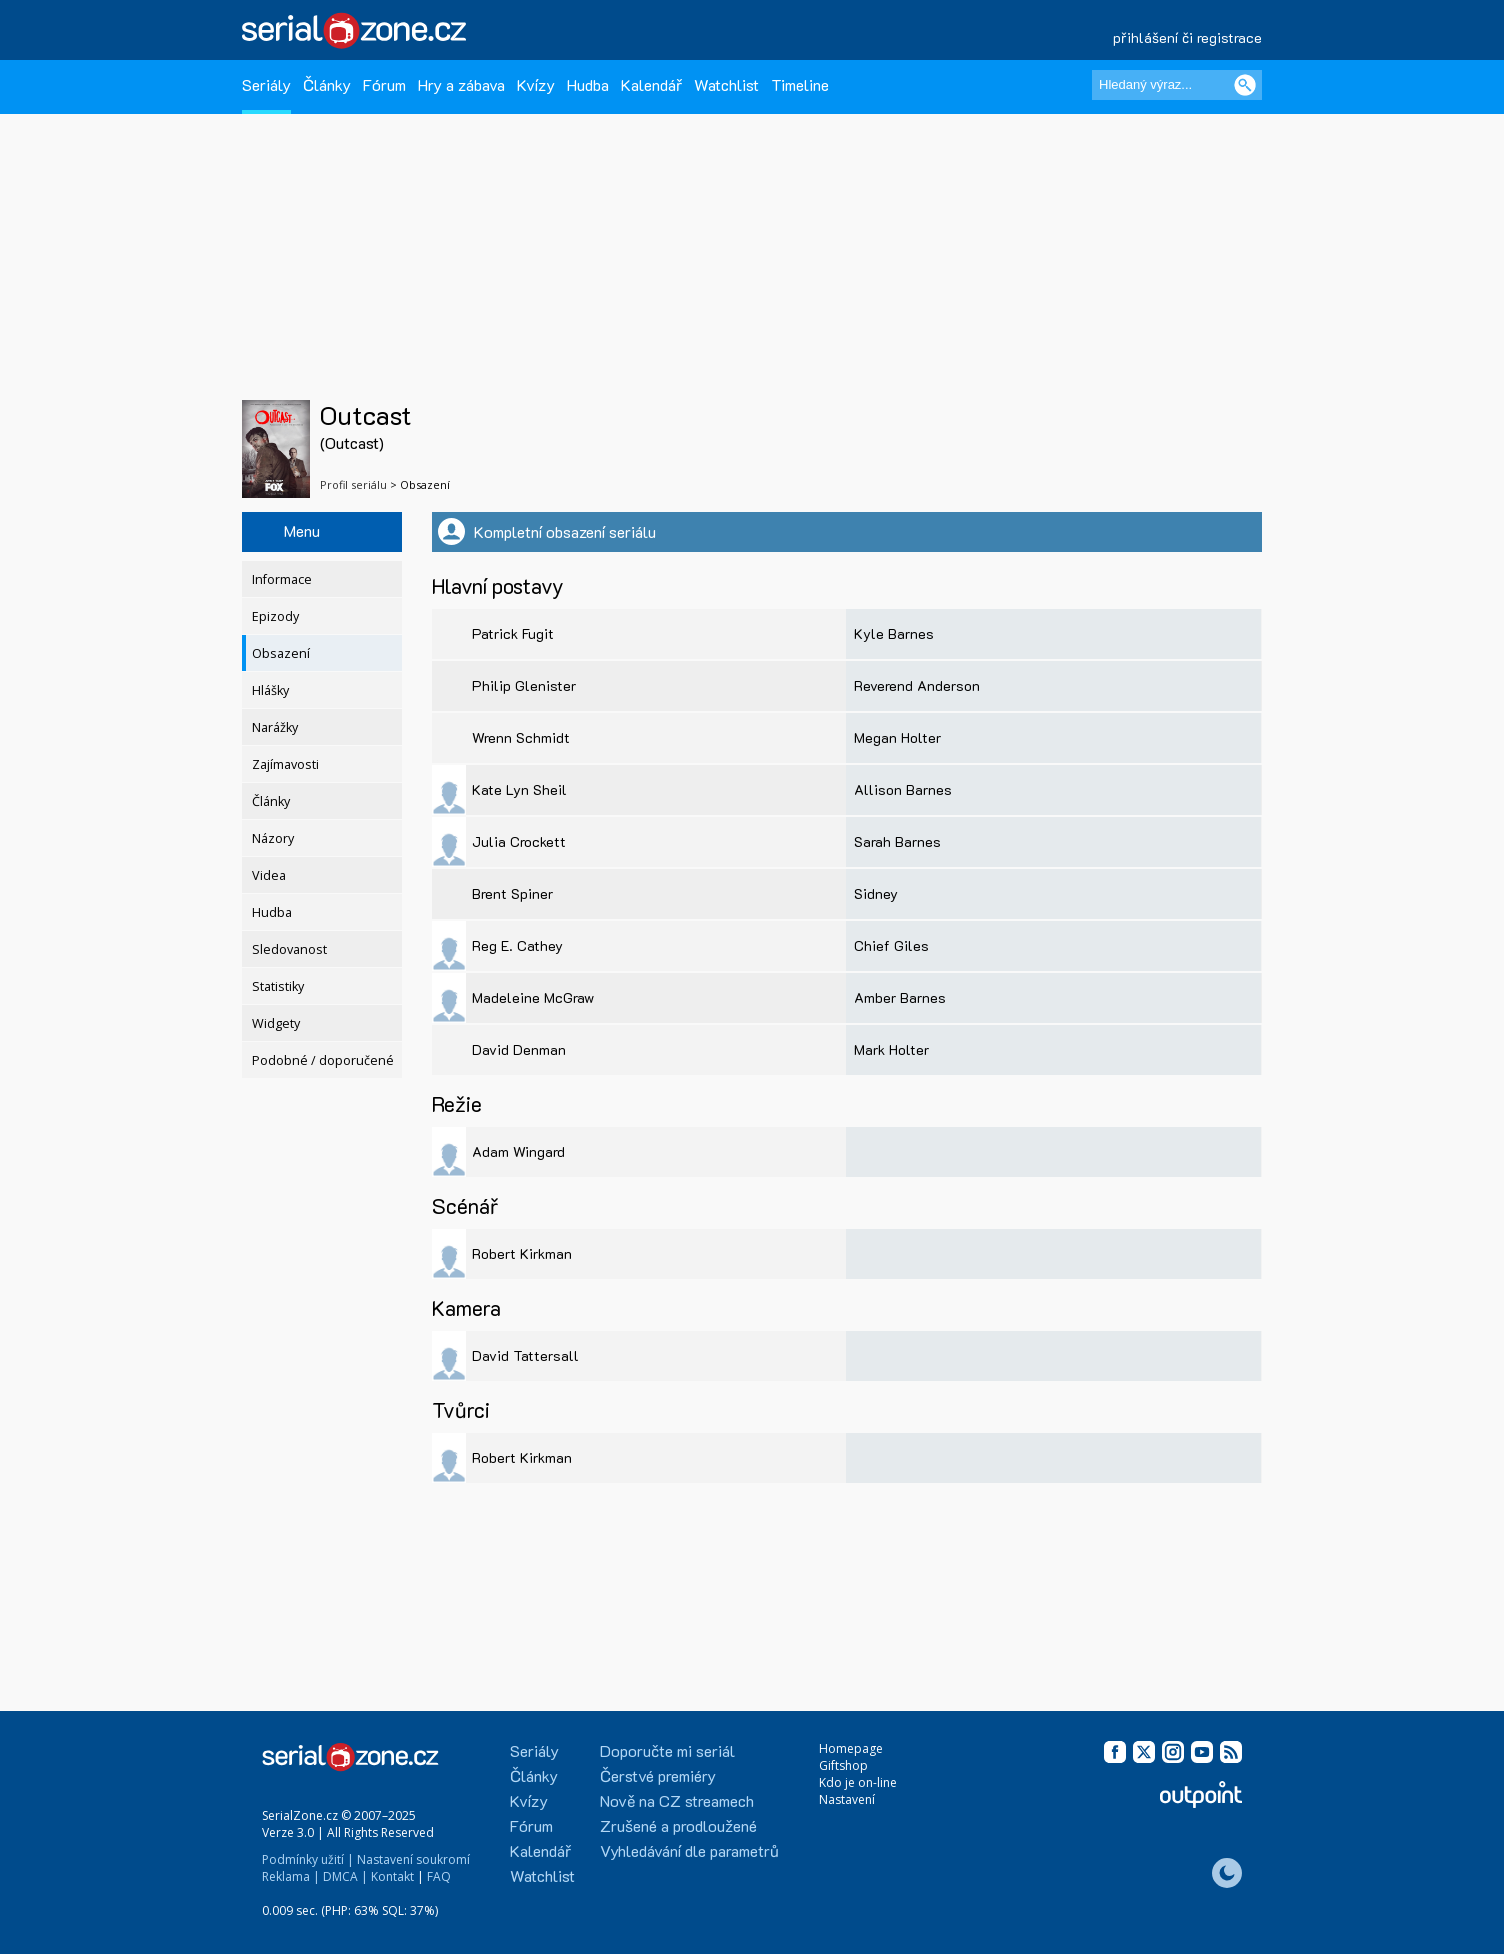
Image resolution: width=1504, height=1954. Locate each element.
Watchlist (726, 84)
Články (327, 84)
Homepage (851, 1748)
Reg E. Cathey (517, 945)
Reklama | (291, 1876)
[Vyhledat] (1245, 85)
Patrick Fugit (513, 633)
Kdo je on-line (858, 1782)
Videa (269, 875)
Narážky (275, 727)
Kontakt (392, 1876)
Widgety (276, 1023)
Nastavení (847, 1799)
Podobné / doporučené (323, 1060)
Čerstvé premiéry (658, 1775)
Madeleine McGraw (533, 997)
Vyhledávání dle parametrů (689, 1850)
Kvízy (536, 84)
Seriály (266, 84)
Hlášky (270, 690)
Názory (273, 838)
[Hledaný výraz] (1177, 85)
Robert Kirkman (522, 1253)
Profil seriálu (353, 484)
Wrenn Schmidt (521, 737)
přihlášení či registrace (1187, 37)
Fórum (384, 84)
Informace (282, 579)
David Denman (519, 1049)
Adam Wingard (518, 1151)
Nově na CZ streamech (677, 1800)
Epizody (275, 616)
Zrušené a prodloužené (678, 1825)
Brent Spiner (512, 893)
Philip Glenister (524, 685)
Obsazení (281, 653)
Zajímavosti (285, 764)
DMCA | (345, 1876)
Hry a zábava (461, 84)
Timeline (800, 84)
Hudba (588, 84)
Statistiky (278, 986)
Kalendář (651, 84)
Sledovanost (289, 949)
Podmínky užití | (308, 1859)
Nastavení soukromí (413, 1859)
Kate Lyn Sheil (519, 789)
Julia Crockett (519, 841)
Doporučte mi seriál (667, 1750)
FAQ (439, 1876)
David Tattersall (525, 1355)
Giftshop (843, 1765)
